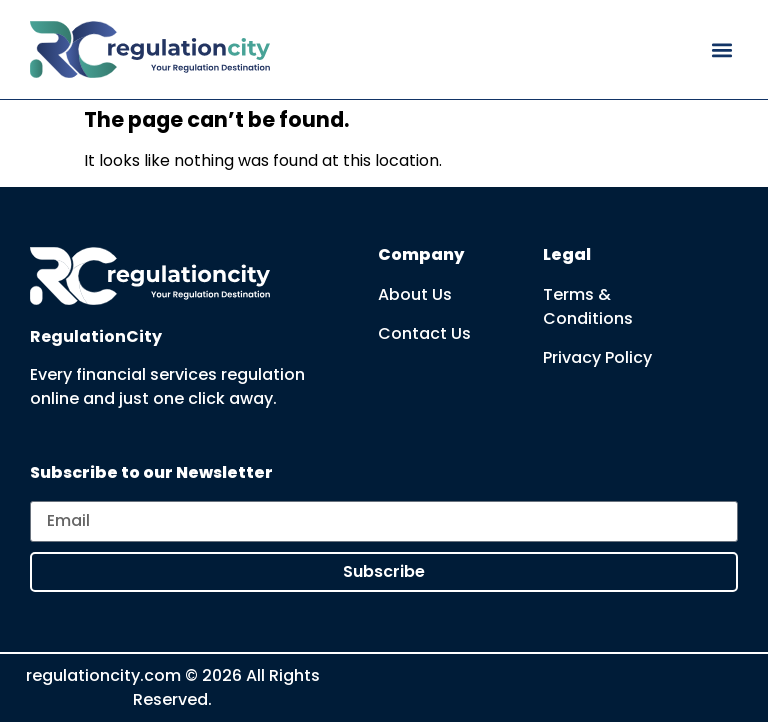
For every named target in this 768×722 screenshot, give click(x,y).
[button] (721, 49)
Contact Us (424, 333)
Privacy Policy (597, 357)
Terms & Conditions (588, 306)
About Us (415, 294)
